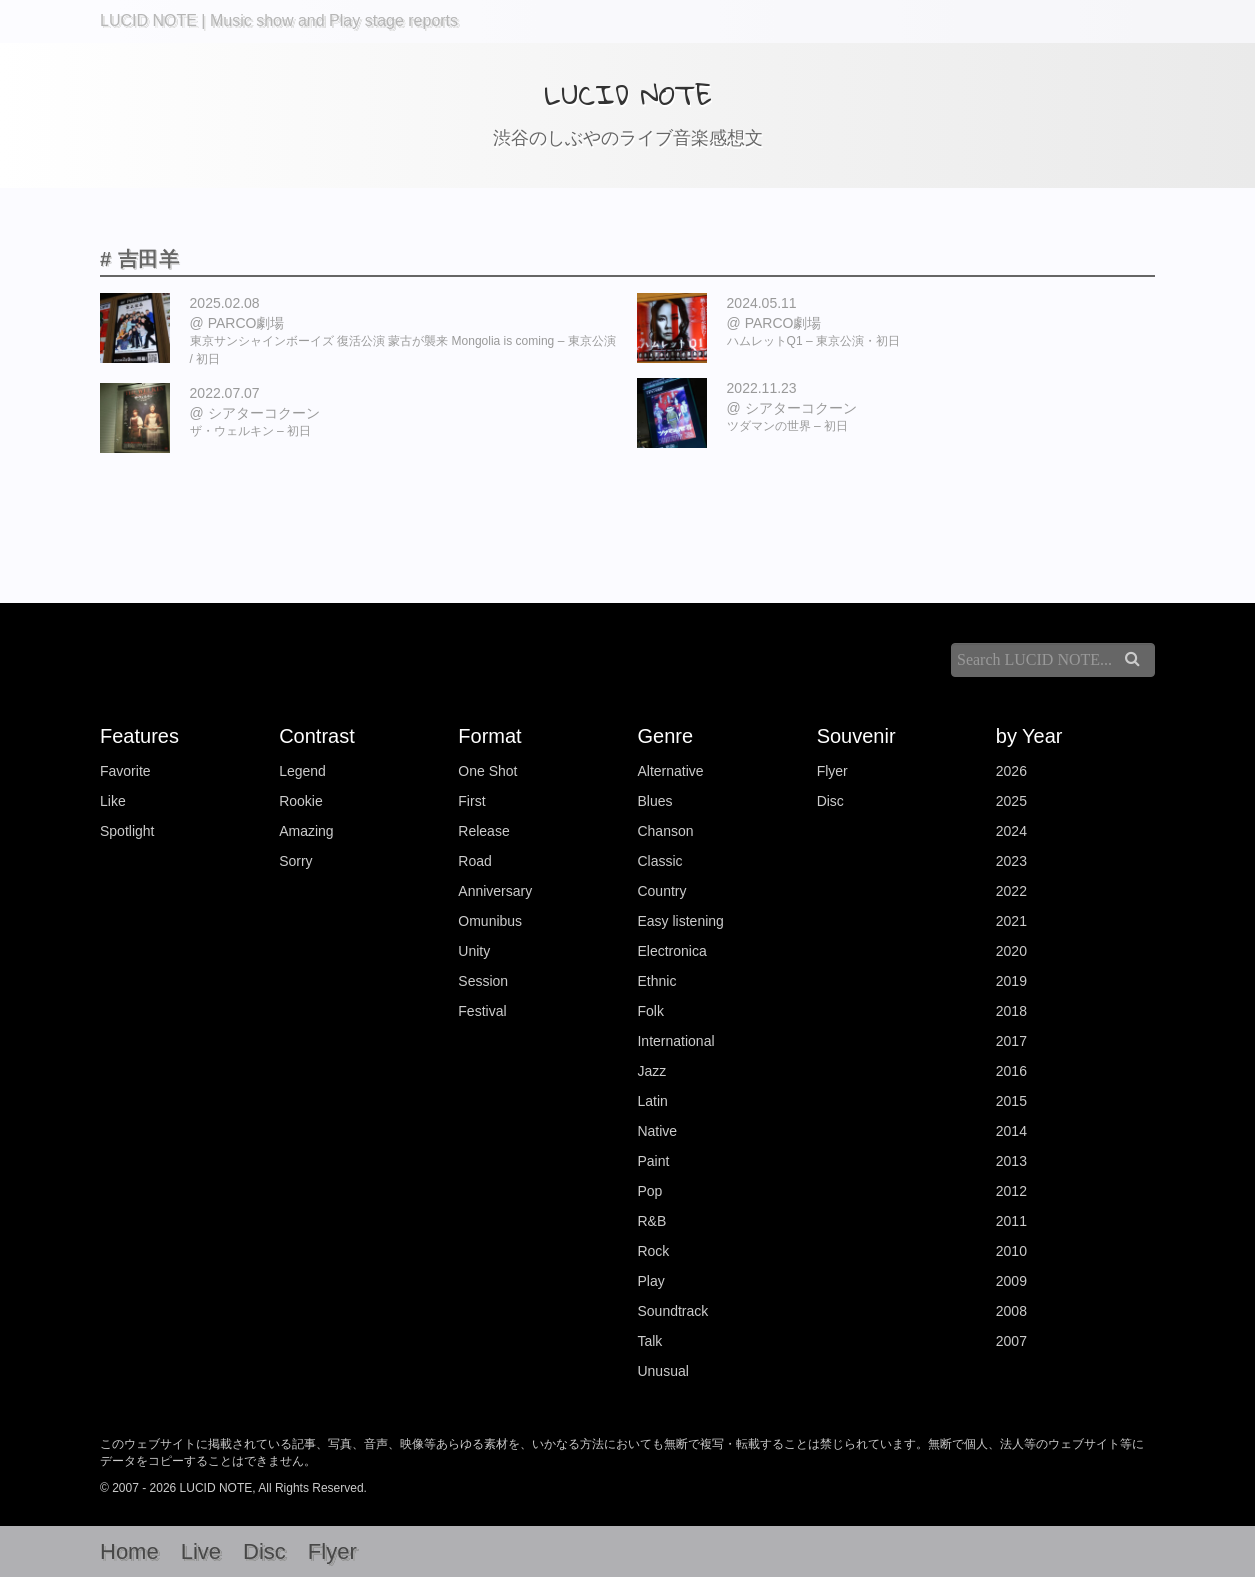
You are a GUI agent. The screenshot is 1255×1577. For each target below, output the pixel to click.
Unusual (662, 1371)
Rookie (301, 801)
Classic (659, 861)
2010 (1011, 1251)
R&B (651, 1221)
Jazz (651, 1071)
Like (113, 801)
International (675, 1041)
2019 (1011, 981)
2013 (1011, 1161)
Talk (649, 1341)
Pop (649, 1191)
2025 (1011, 801)
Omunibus (490, 921)
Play (650, 1281)
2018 (1011, 1011)
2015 (1011, 1101)
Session (483, 981)
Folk (650, 1011)
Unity (474, 951)
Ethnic (656, 981)
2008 (1011, 1311)
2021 (1011, 921)
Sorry (295, 861)
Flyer (832, 771)
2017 (1011, 1041)
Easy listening (680, 921)
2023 (1011, 861)
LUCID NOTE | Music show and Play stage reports (279, 20)
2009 (1011, 1281)
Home (129, 1551)
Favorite (125, 771)
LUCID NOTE (628, 94)
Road (474, 861)
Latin (652, 1101)
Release (483, 831)
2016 (1011, 1071)
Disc (830, 801)
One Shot (487, 771)
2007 (1011, 1341)
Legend (302, 771)
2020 (1011, 951)
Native (657, 1131)
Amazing (306, 831)
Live (201, 1551)
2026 (1011, 771)
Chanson (665, 831)
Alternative (670, 771)
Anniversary (495, 891)
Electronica (671, 951)
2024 (1011, 831)
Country (661, 891)
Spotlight (127, 831)
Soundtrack (672, 1311)
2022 (1011, 891)
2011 (1011, 1221)
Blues (654, 801)
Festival (482, 1011)
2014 (1011, 1131)
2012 (1011, 1191)
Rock (653, 1251)
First (471, 801)
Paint (653, 1161)
